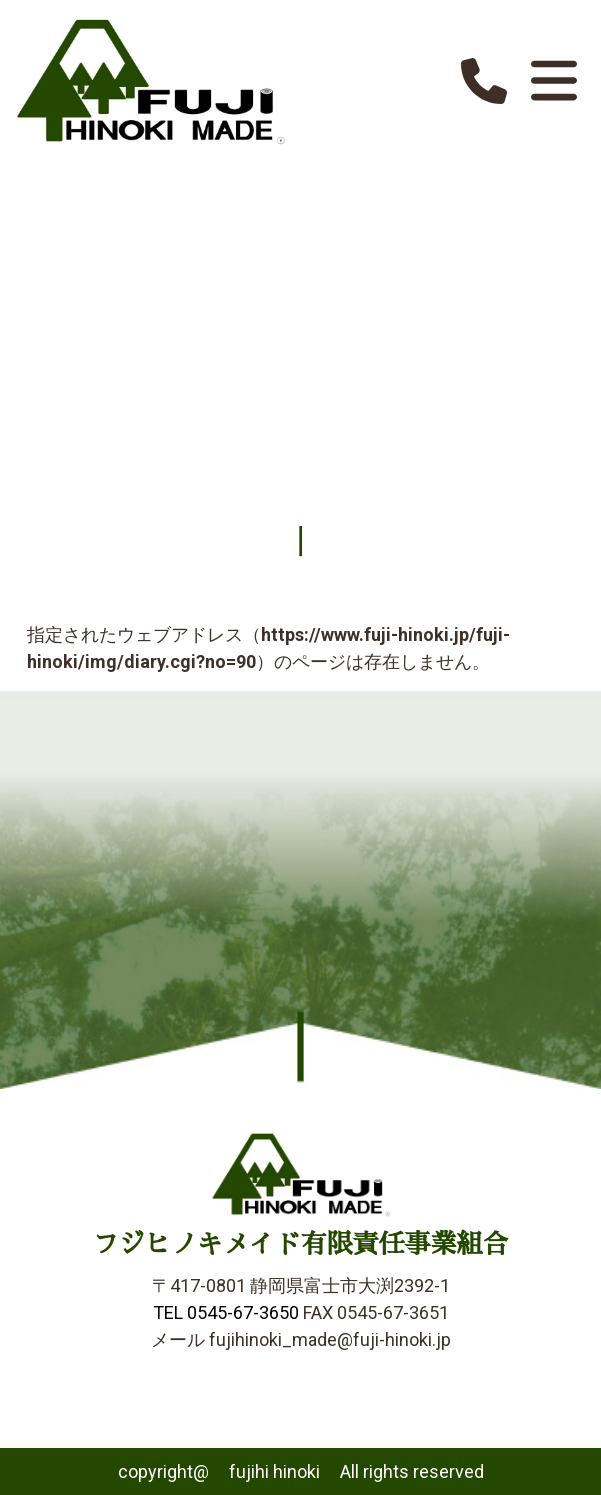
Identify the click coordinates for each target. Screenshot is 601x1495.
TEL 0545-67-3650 (226, 1312)
